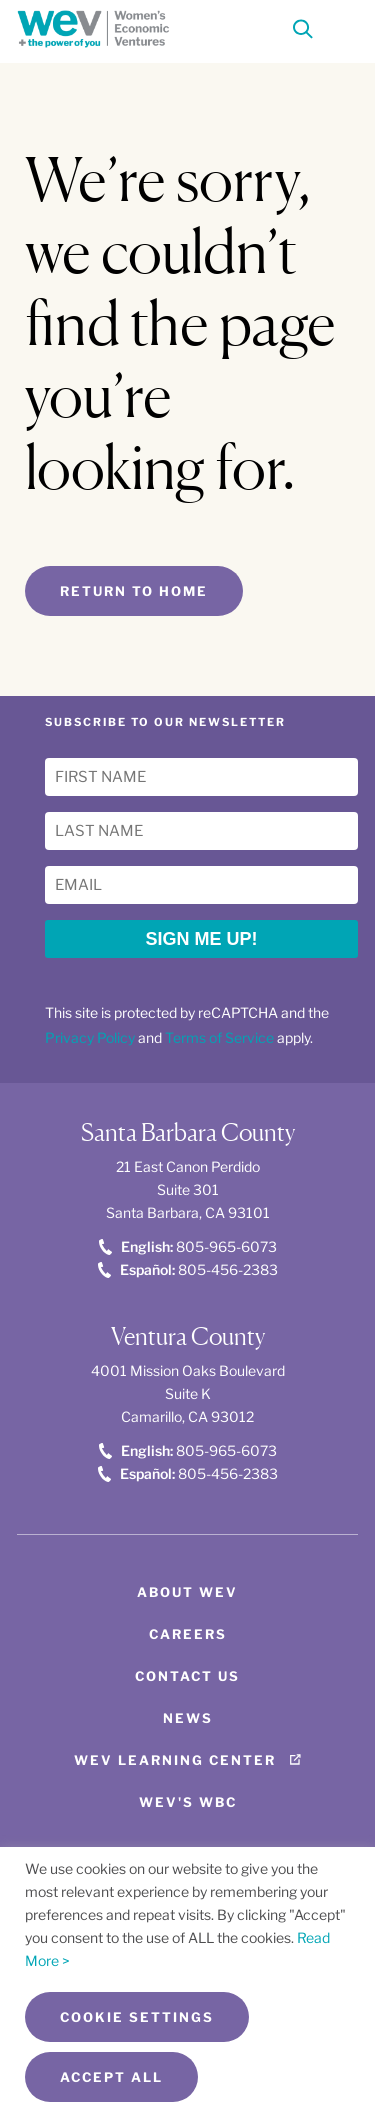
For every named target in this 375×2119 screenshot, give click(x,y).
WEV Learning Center (175, 1760)
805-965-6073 (188, 1246)
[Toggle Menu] (340, 27)
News (188, 1718)
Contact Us (187, 1676)
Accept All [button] (111, 2077)
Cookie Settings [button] (137, 2017)
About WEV (187, 1592)
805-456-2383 (188, 1269)
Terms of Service (219, 1037)
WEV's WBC (188, 1802)
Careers (188, 1634)
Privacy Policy (90, 1037)
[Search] (303, 33)
